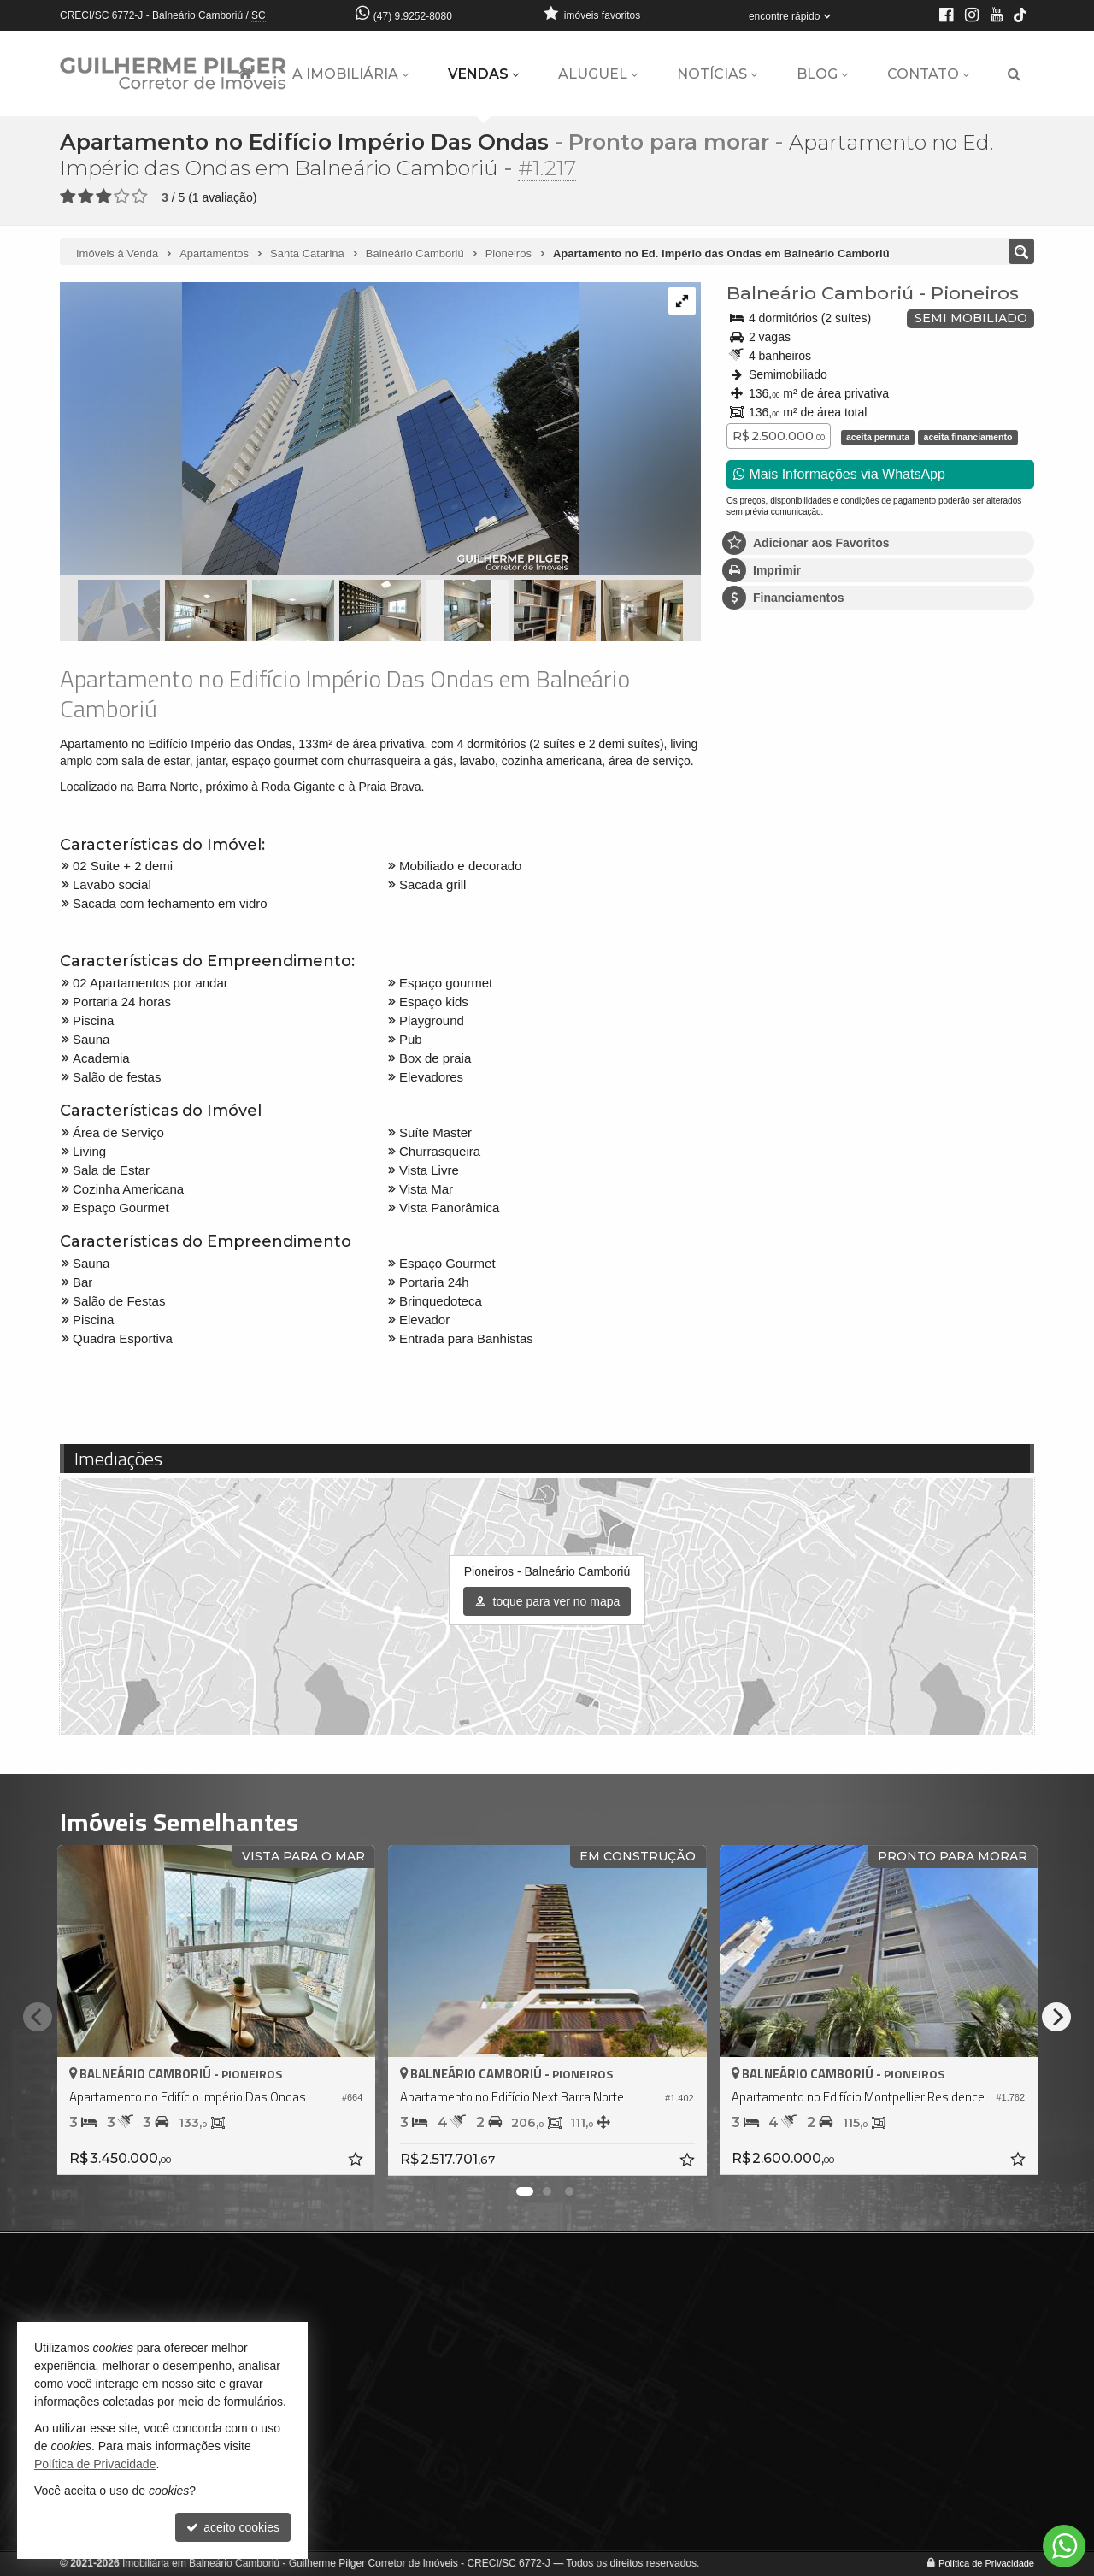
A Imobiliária (350, 74)
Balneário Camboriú (820, 293)
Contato (928, 74)
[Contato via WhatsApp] (1064, 2546)
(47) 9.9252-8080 (412, 16)
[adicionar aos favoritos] (356, 2160)
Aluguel (598, 74)
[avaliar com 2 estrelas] (86, 196)
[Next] (1056, 2016)
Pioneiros (975, 293)
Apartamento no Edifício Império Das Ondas (304, 142)
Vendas (483, 74)
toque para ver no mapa (547, 1601)
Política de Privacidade (986, 2563)
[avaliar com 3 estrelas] (104, 196)
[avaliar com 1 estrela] (68, 196)
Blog (822, 74)
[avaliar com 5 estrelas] (140, 196)
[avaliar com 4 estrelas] (122, 196)
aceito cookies (232, 2527)
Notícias (717, 74)
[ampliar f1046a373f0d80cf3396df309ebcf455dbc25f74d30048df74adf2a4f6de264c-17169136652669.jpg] (319, 430)
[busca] (1014, 74)
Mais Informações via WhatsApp (839, 474)
